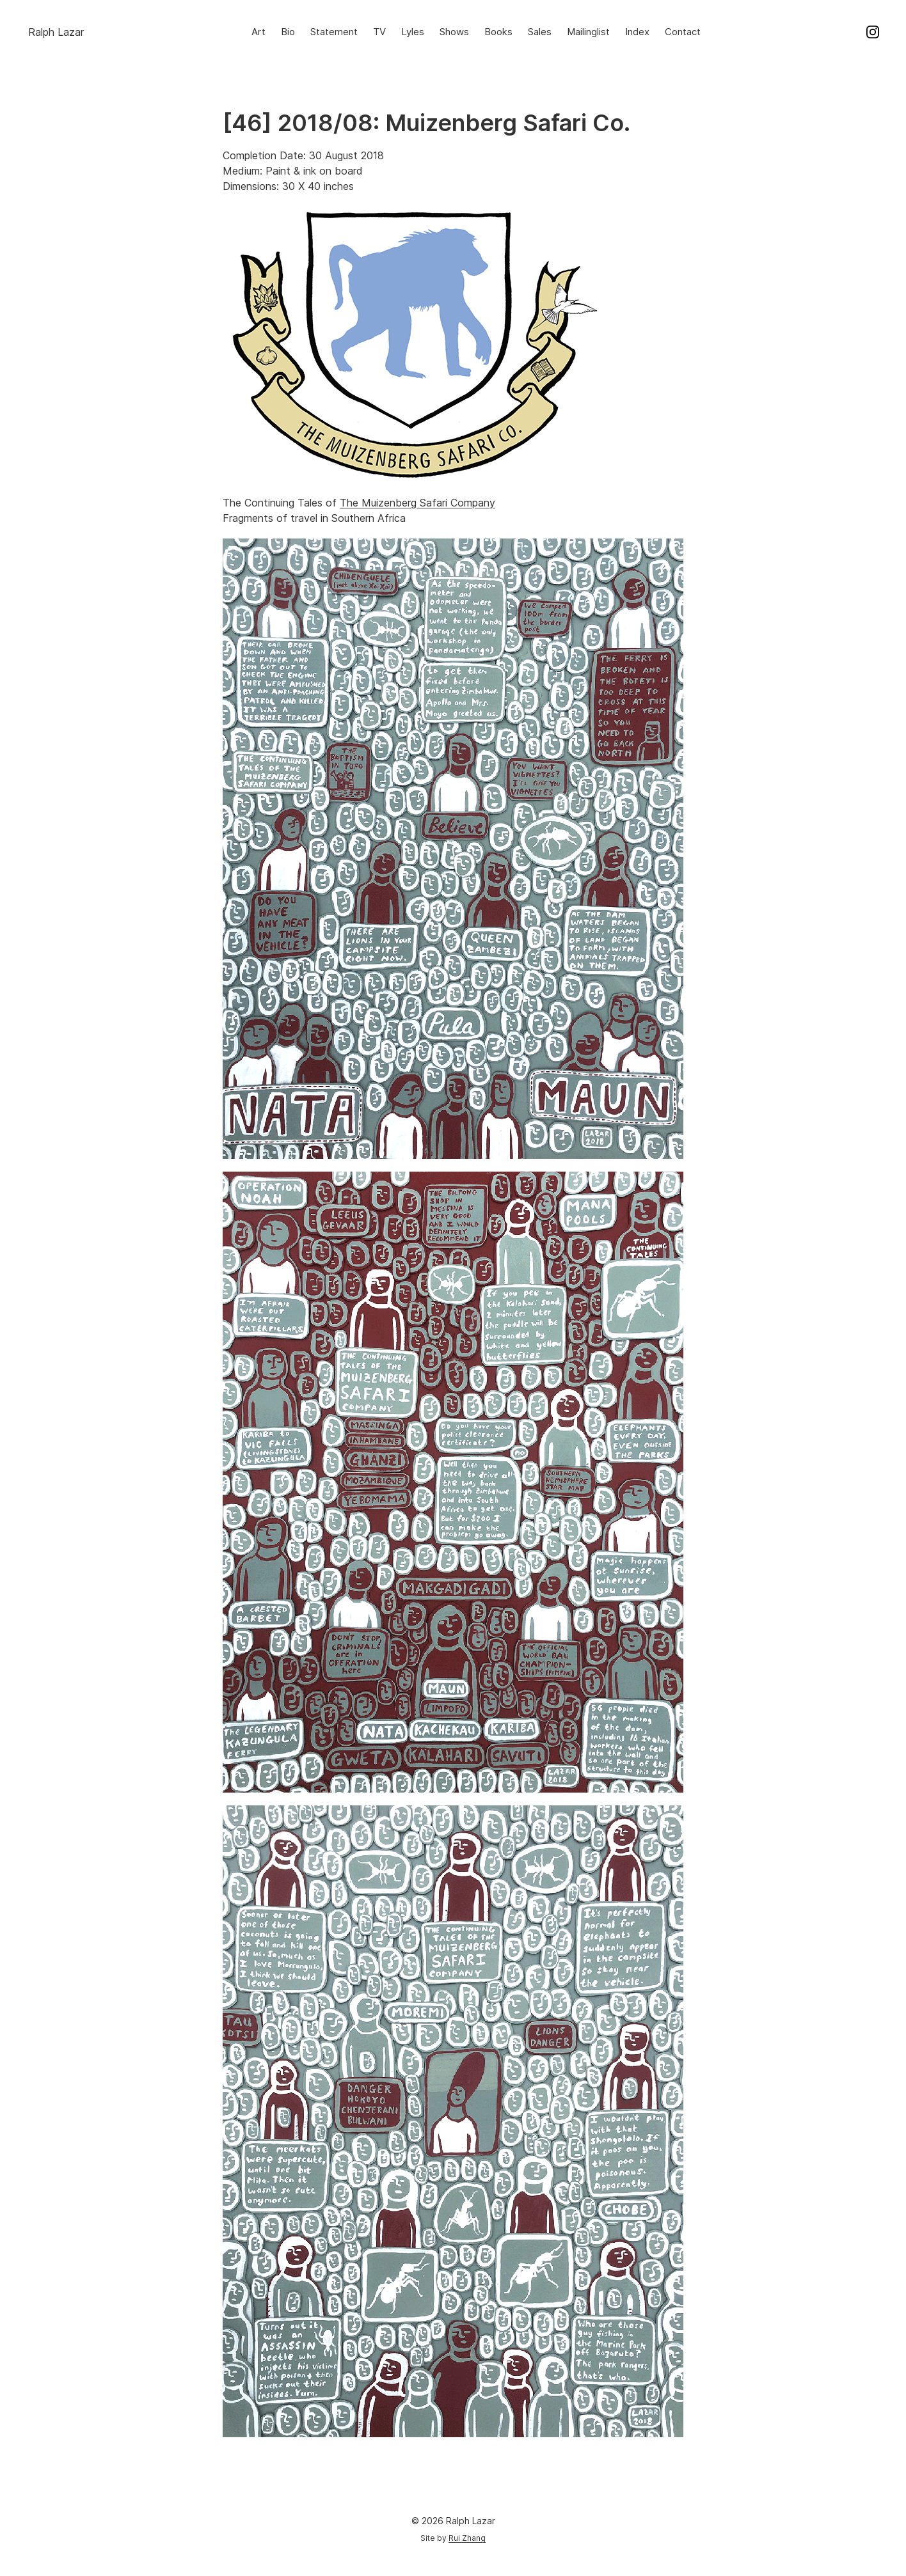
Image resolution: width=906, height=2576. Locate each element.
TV (379, 32)
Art (258, 32)
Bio (288, 32)
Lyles (412, 32)
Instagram (872, 32)
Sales (540, 32)
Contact (683, 32)
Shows (454, 32)
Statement (334, 32)
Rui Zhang (467, 2538)
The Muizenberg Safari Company (417, 502)
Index (637, 32)
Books (498, 32)
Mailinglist (588, 32)
